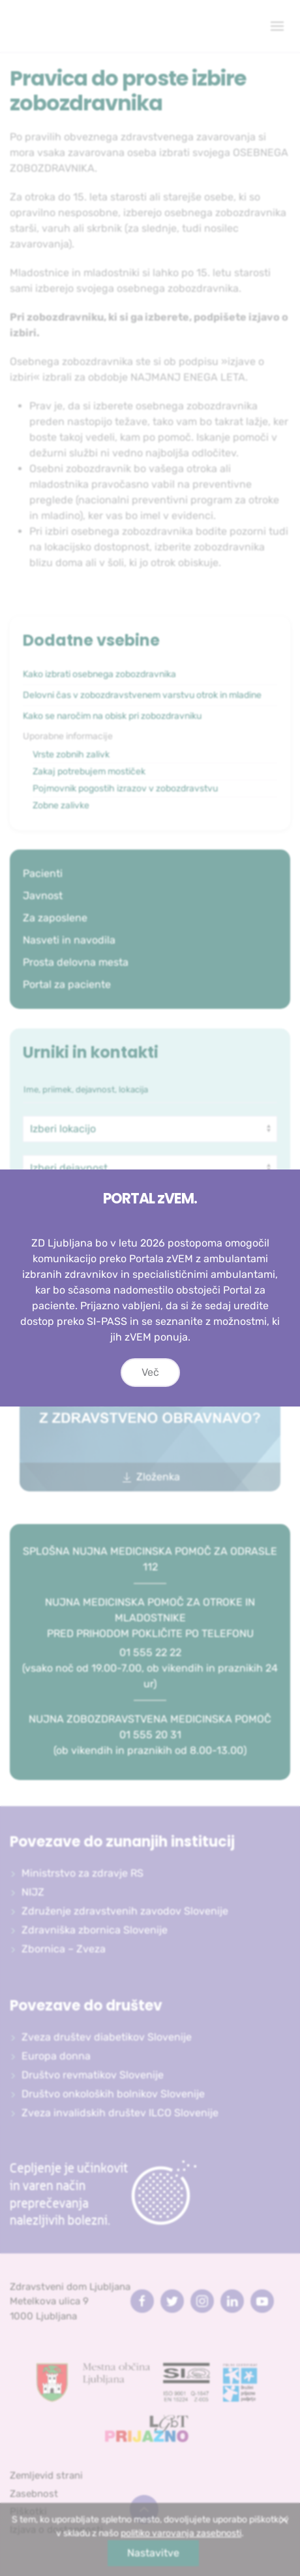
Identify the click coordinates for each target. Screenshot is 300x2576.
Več (150, 1374)
